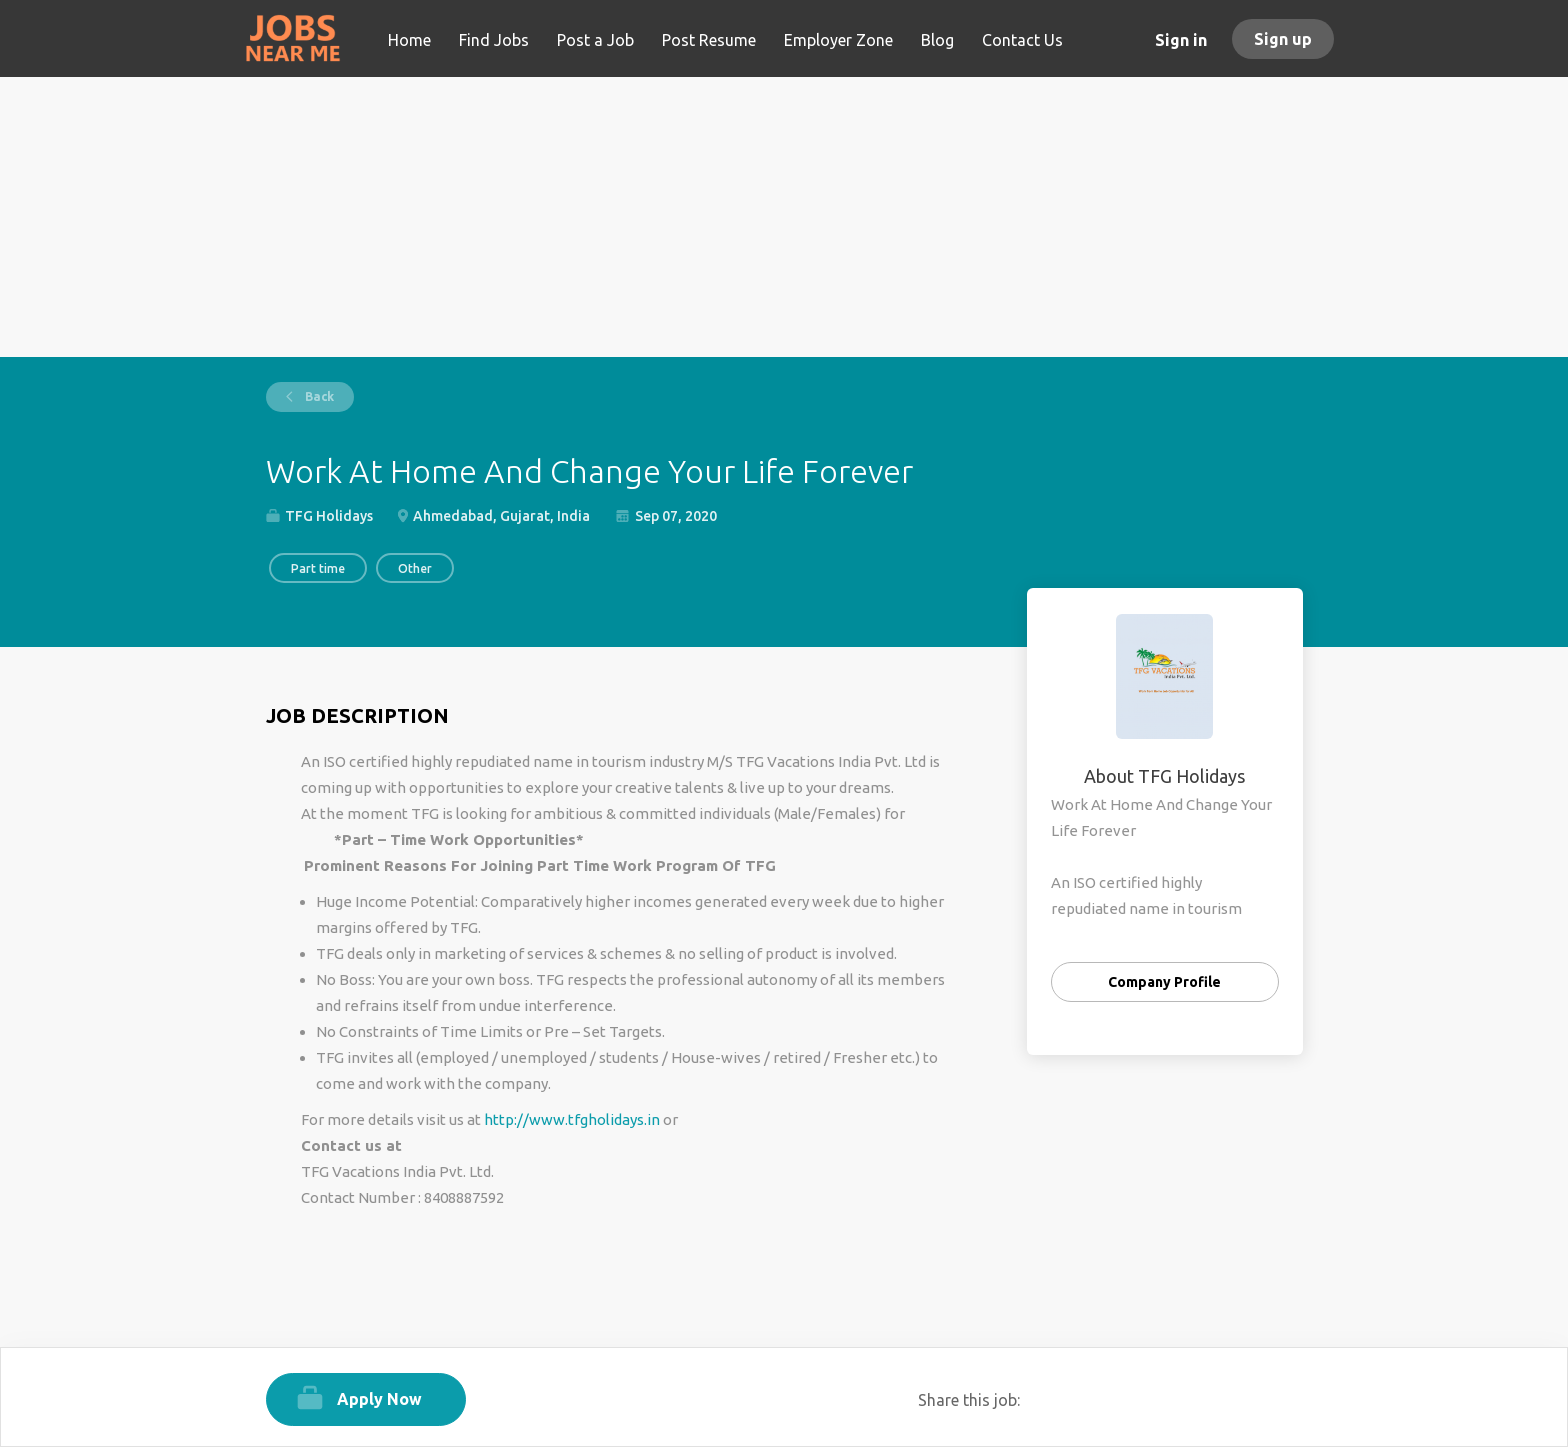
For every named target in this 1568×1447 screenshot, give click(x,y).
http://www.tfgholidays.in (572, 1119)
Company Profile (1164, 982)
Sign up (1283, 39)
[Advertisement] (784, 217)
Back (318, 396)
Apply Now (379, 1399)
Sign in (1181, 40)
